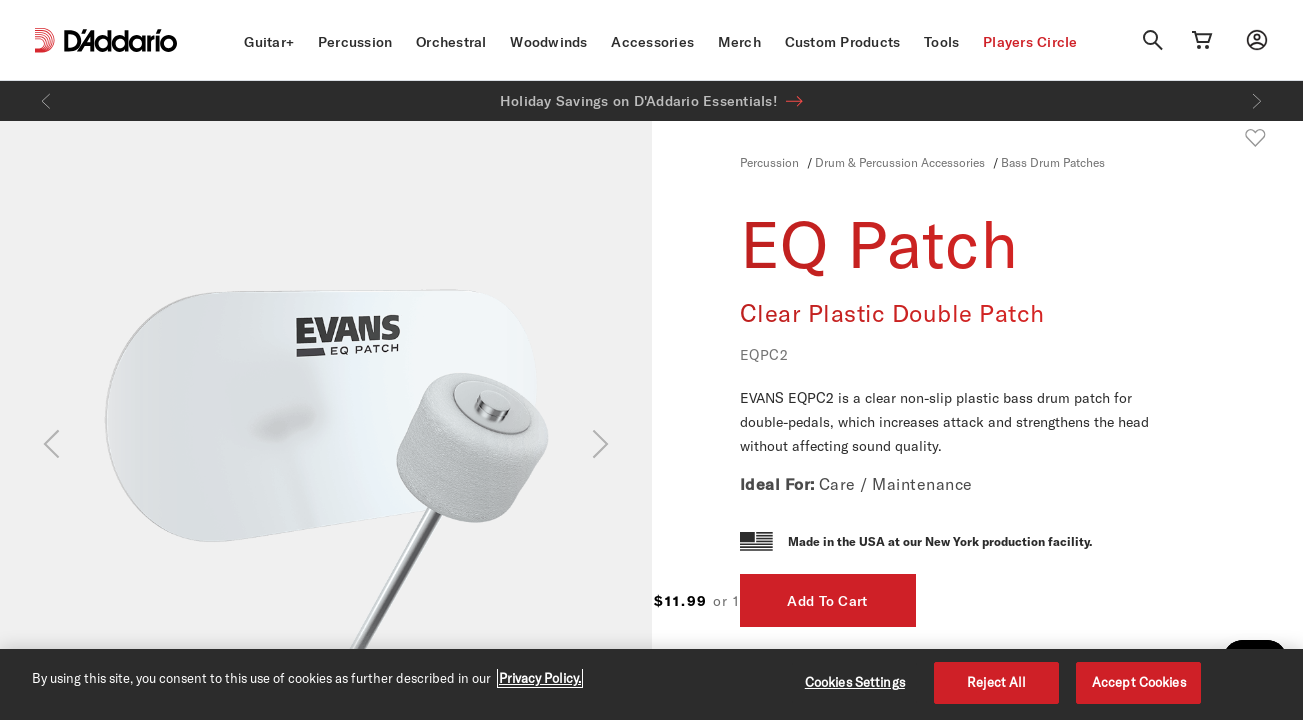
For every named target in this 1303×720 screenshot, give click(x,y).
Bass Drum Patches (1053, 162)
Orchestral (451, 42)
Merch (739, 42)
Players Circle (1030, 42)
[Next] (1257, 101)
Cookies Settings (855, 682)
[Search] (1153, 40)
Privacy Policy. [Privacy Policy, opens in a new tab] (540, 678)
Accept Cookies (1139, 682)
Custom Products (843, 42)
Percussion (355, 42)
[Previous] (46, 101)
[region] (651, 684)
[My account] (1257, 40)
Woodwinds (548, 42)
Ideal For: (777, 484)
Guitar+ (269, 42)
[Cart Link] (1202, 40)
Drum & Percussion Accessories (900, 162)
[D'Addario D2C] (120, 40)
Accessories (652, 42)
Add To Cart (1127, 601)
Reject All (996, 682)
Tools (941, 42)
